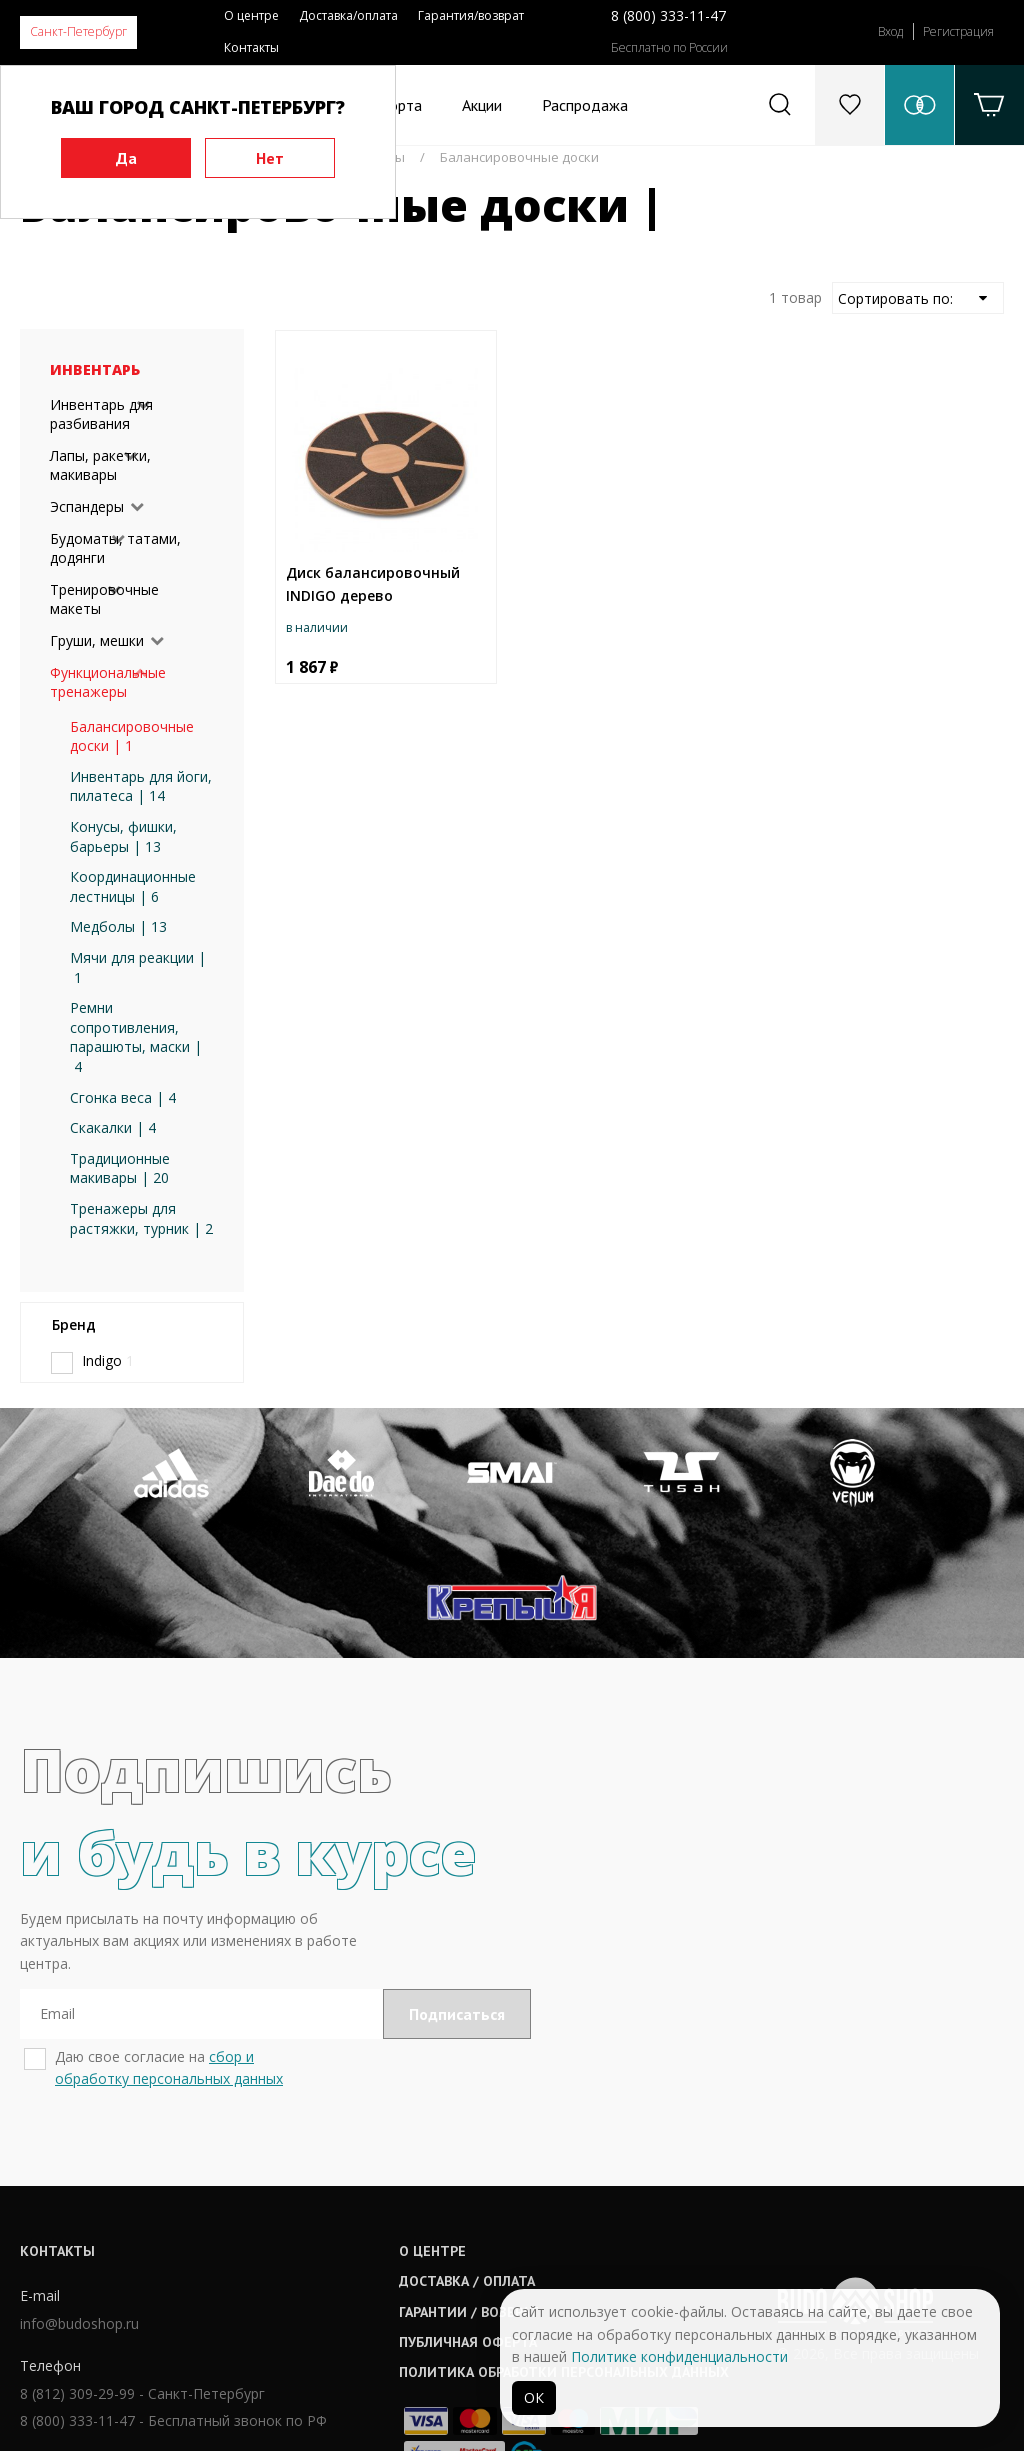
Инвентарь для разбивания (101, 414)
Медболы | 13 (118, 926)
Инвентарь (95, 369)
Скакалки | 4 (113, 1127)
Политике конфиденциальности (679, 2356)
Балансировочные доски (519, 157)
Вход (890, 31)
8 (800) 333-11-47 (668, 15)
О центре (251, 15)
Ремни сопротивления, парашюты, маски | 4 (136, 1037)
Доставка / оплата (482, 2157)
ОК (534, 2397)
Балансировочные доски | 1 (132, 736)
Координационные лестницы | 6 (133, 886)
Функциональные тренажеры (108, 682)
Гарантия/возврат (471, 15)
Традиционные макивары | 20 (120, 1168)
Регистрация (958, 31)
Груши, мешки (97, 640)
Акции (482, 105)
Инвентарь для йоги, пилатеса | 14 (141, 786)
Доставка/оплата (348, 15)
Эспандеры (87, 506)
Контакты (251, 47)
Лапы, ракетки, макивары (100, 465)
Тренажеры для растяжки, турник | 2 (141, 1218)
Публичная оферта (483, 2218)
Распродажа (585, 105)
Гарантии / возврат (484, 2187)
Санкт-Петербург (78, 31)
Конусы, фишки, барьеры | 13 (123, 836)
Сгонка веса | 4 (123, 1097)
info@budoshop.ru (79, 2199)
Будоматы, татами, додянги (115, 548)
